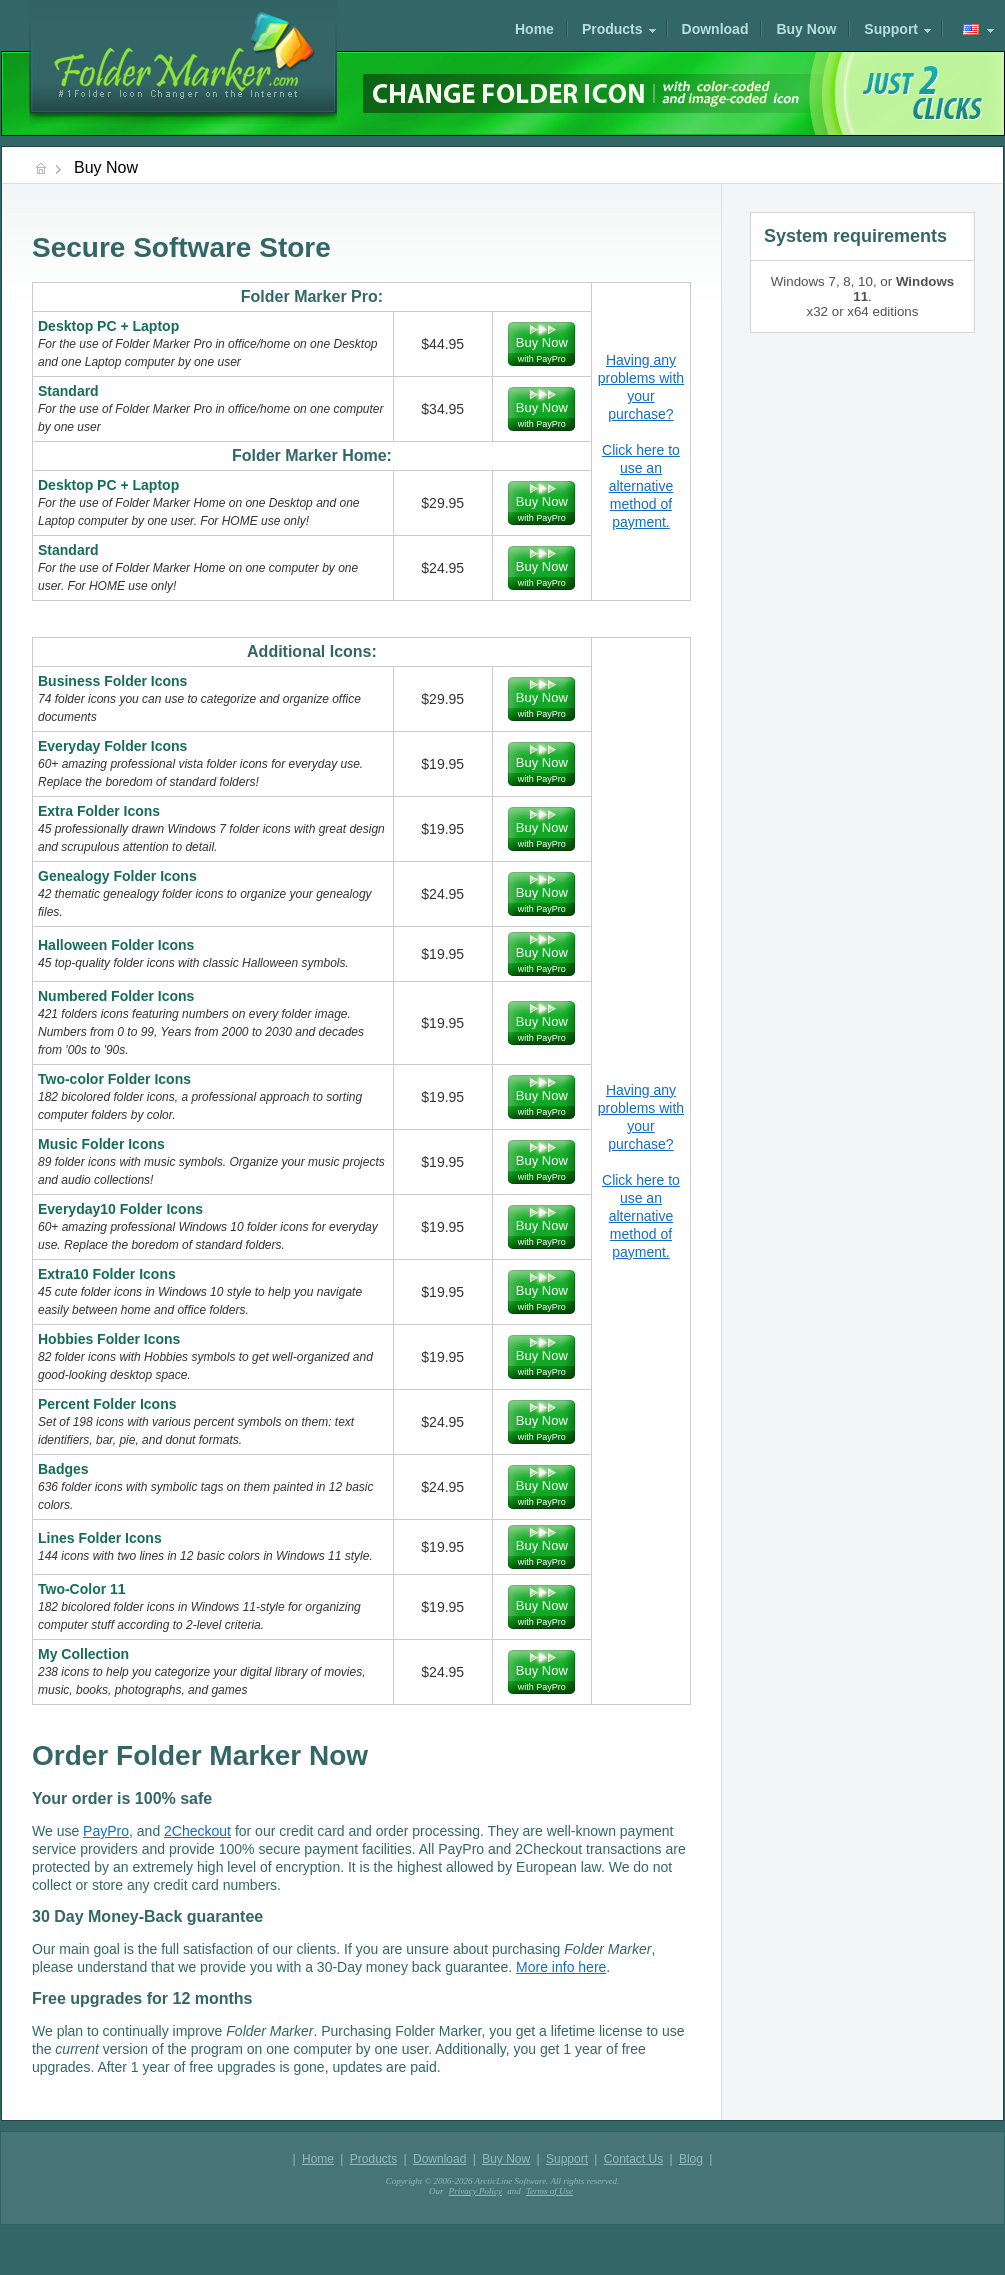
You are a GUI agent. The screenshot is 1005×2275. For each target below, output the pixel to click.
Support (891, 29)
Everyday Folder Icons (112, 746)
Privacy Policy (475, 2191)
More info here (561, 1967)
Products (612, 29)
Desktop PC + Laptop (108, 326)
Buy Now (806, 29)
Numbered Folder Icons (116, 996)
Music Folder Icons (101, 1144)
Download (715, 29)
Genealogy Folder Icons (117, 876)
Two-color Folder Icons (114, 1079)
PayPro (106, 1831)
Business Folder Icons (112, 681)
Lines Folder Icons (100, 1538)
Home (534, 29)
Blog (691, 2159)
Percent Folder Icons (107, 1404)
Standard (68, 391)
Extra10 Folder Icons (107, 1274)
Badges (63, 1469)
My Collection (83, 1654)
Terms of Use (549, 2191)
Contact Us (633, 2159)
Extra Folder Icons (99, 811)
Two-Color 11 (82, 1589)
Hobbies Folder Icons (109, 1339)
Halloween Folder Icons (116, 945)
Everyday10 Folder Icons (120, 1209)
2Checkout (197, 1831)
